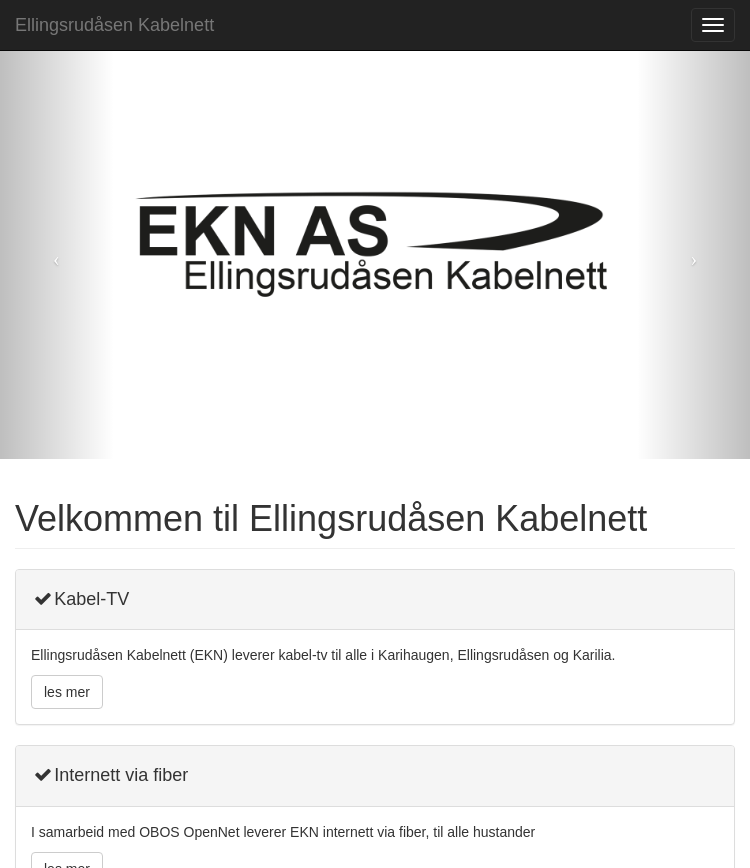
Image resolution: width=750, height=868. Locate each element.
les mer (67, 692)
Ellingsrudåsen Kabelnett (114, 25)
